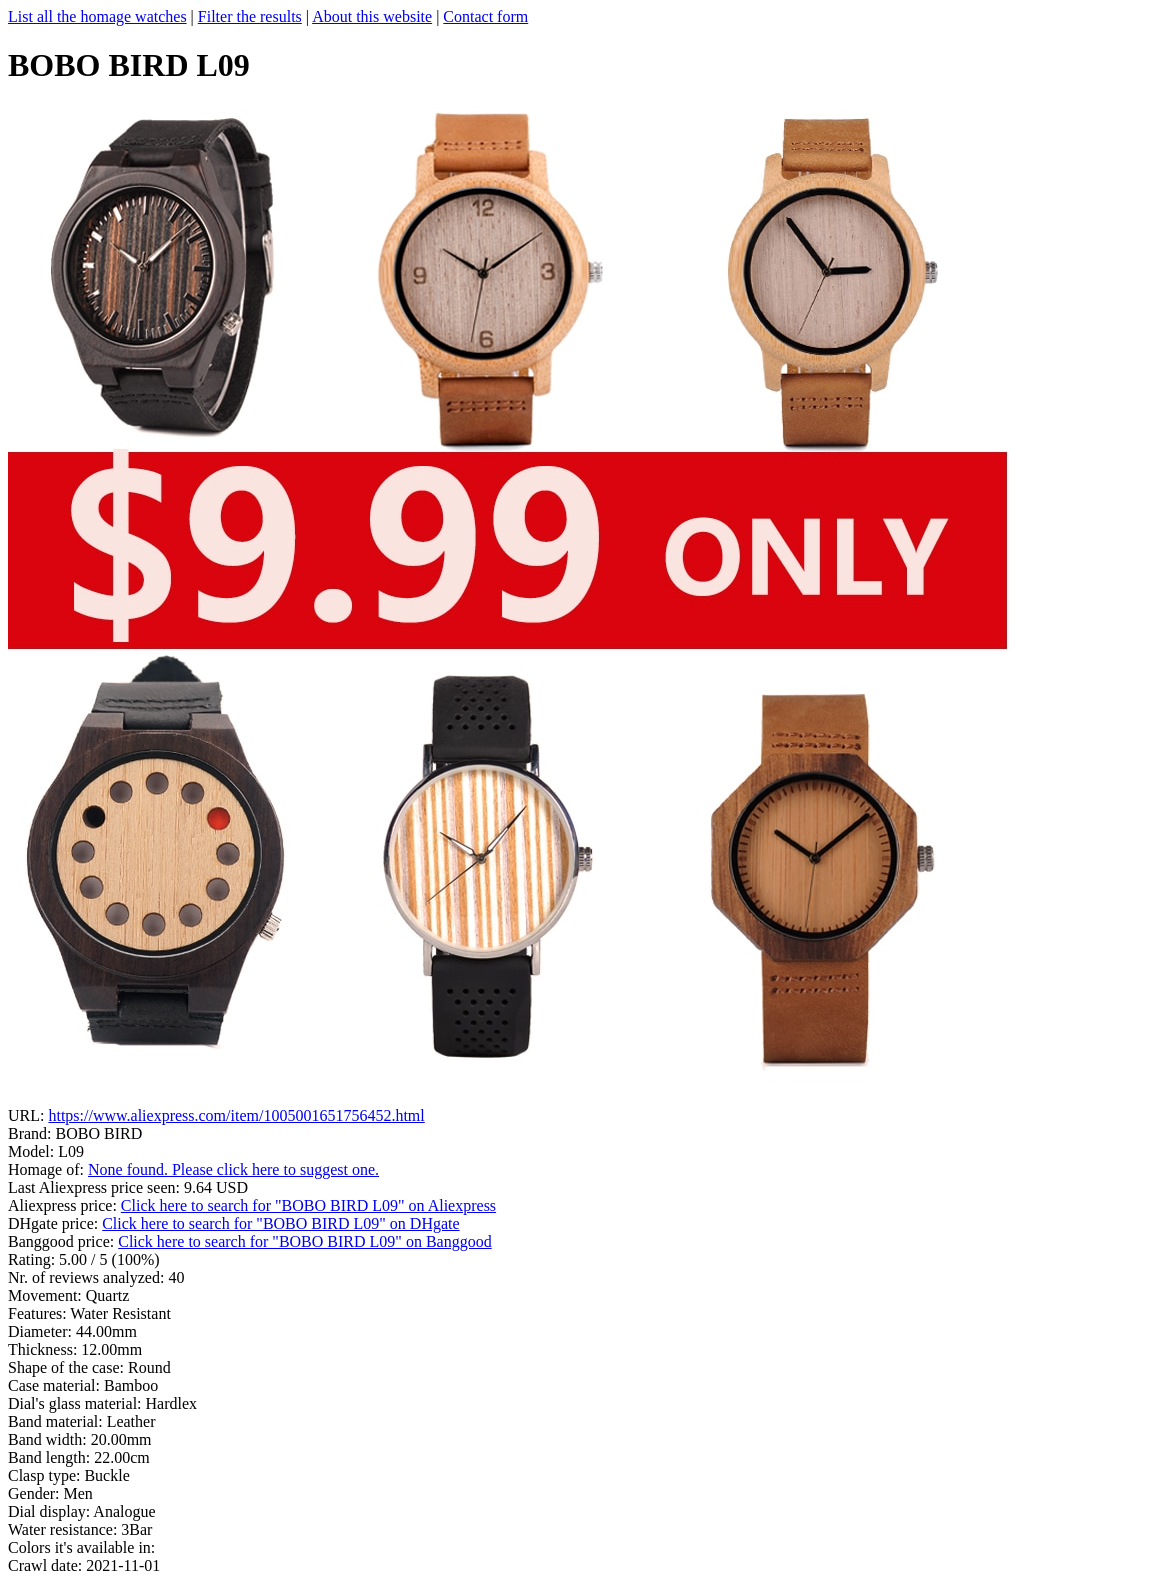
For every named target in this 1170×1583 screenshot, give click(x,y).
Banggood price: (63, 1241)
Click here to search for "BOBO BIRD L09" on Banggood (304, 1241)
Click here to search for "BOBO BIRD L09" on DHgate (280, 1223)
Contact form (485, 16)
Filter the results (250, 16)
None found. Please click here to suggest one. (233, 1169)
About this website (372, 16)
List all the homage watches (97, 16)
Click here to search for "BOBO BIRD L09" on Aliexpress (308, 1205)
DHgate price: (55, 1223)
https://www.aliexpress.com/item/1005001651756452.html (236, 1115)
